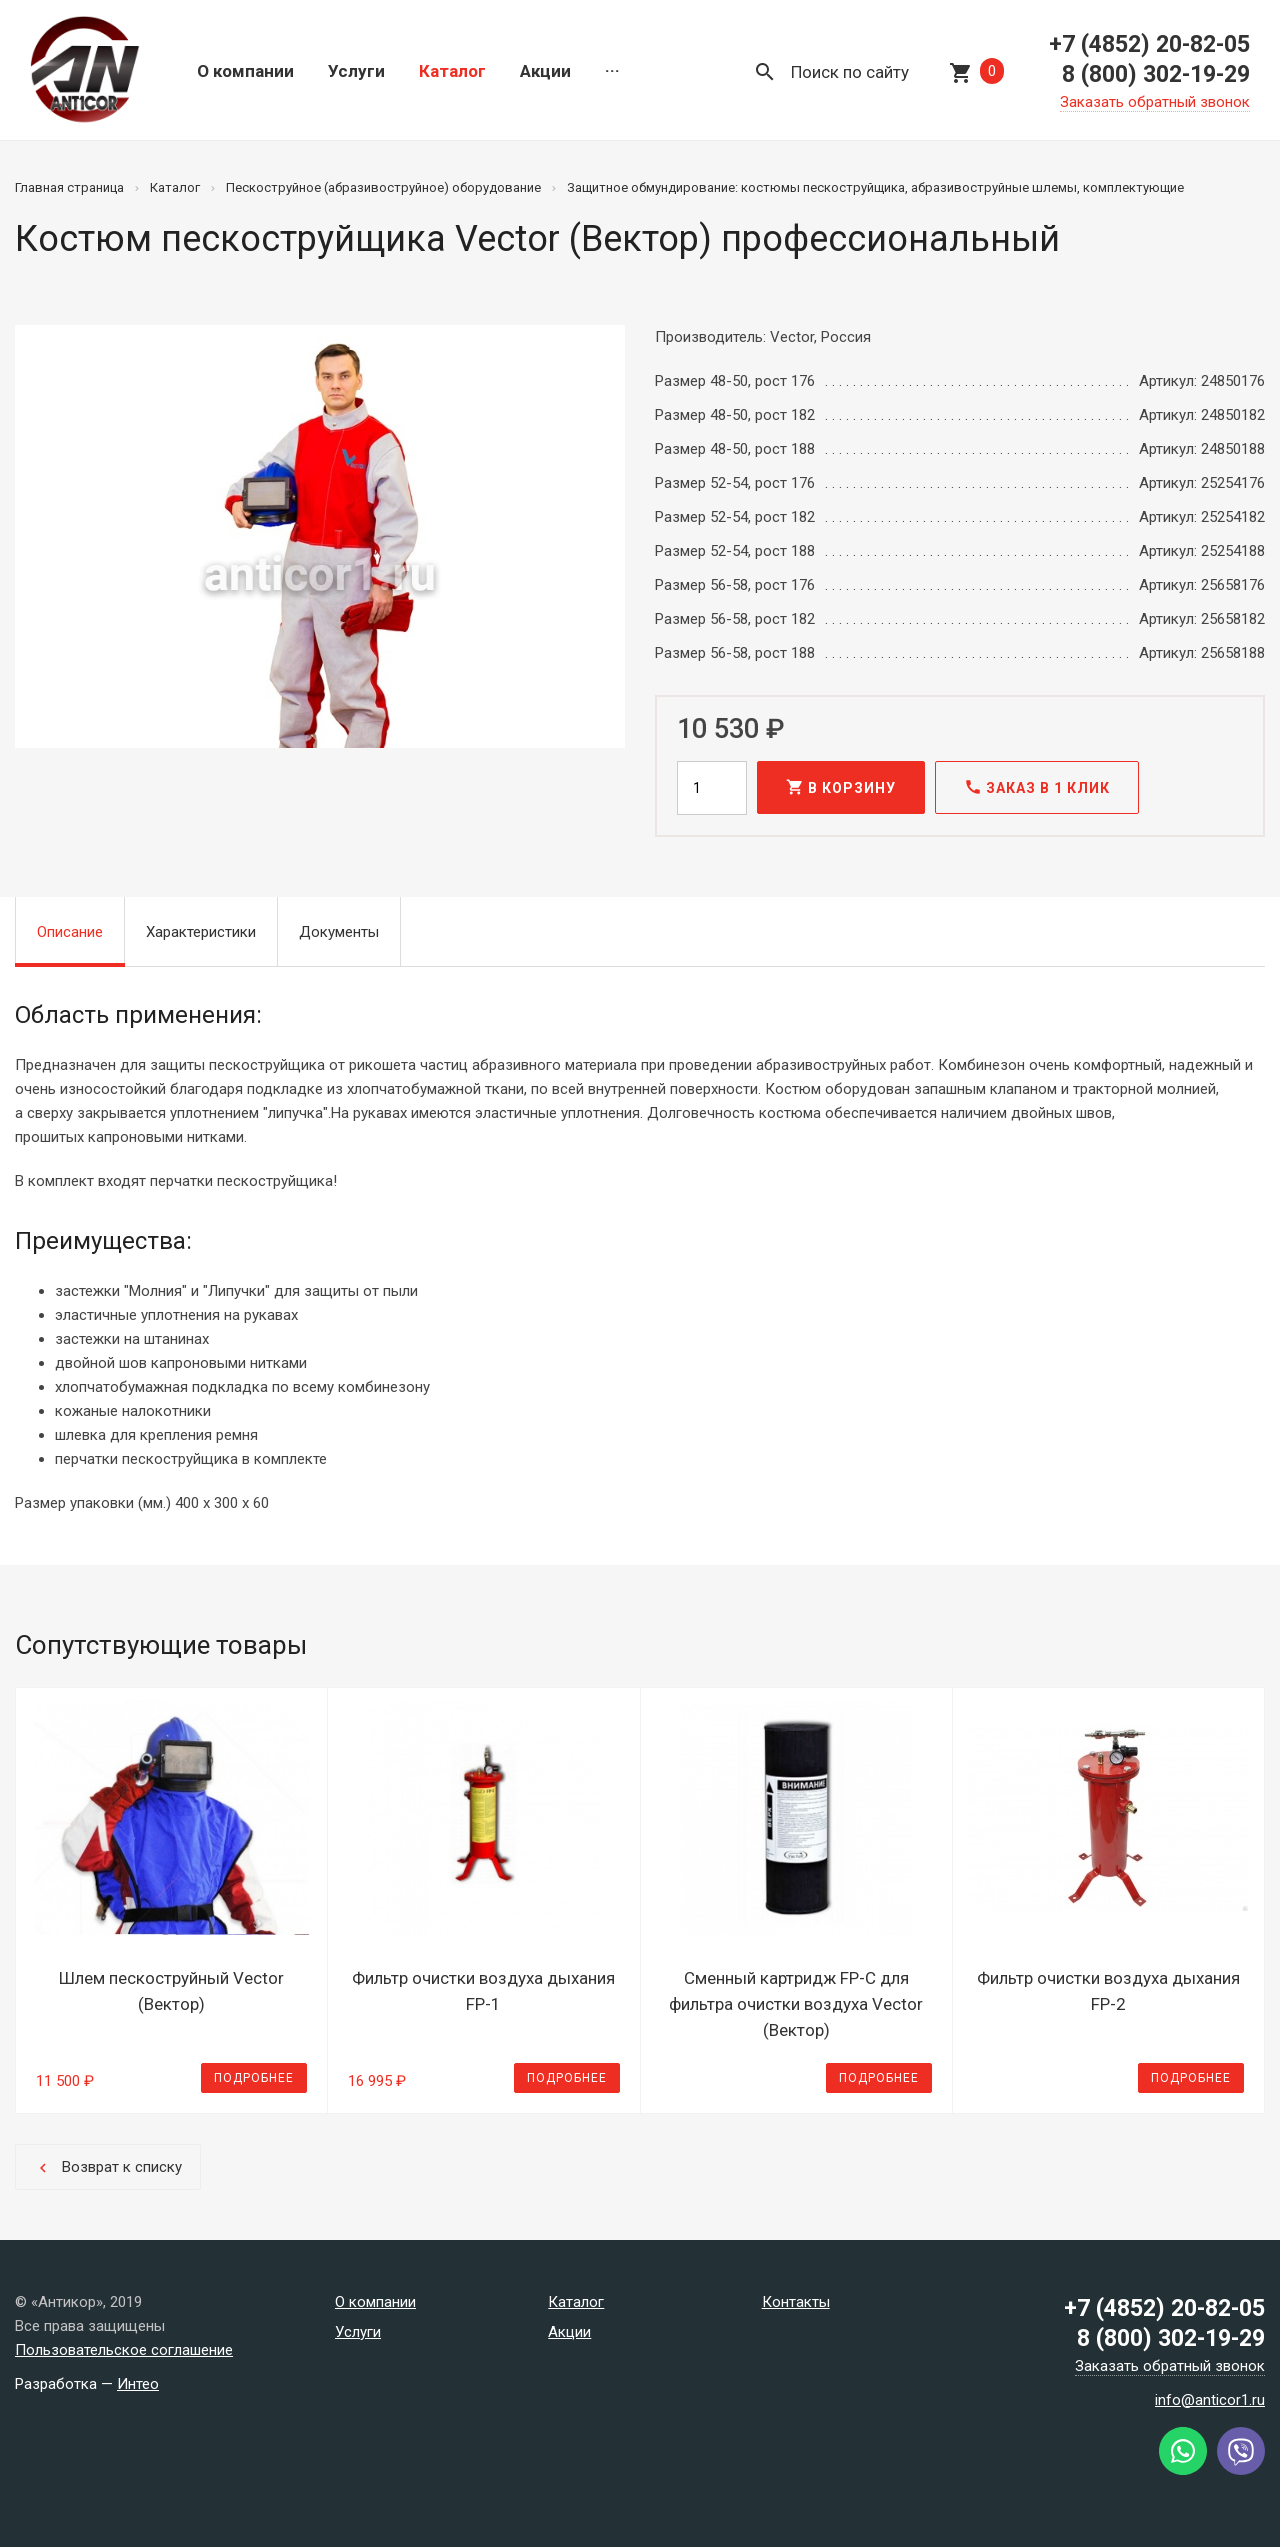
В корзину (841, 787)
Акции (545, 71)
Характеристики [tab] (201, 932)
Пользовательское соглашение (124, 2350)
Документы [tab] (339, 932)
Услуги (356, 71)
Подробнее (254, 2078)
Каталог (452, 71)
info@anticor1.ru (1210, 2400)
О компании (245, 71)
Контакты (796, 2302)
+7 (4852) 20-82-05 (1149, 44)
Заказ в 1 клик (1037, 787)
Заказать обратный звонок (1155, 102)
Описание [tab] (70, 932)
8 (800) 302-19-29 (1156, 74)
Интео (138, 2384)
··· (612, 71)
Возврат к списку (108, 2167)
